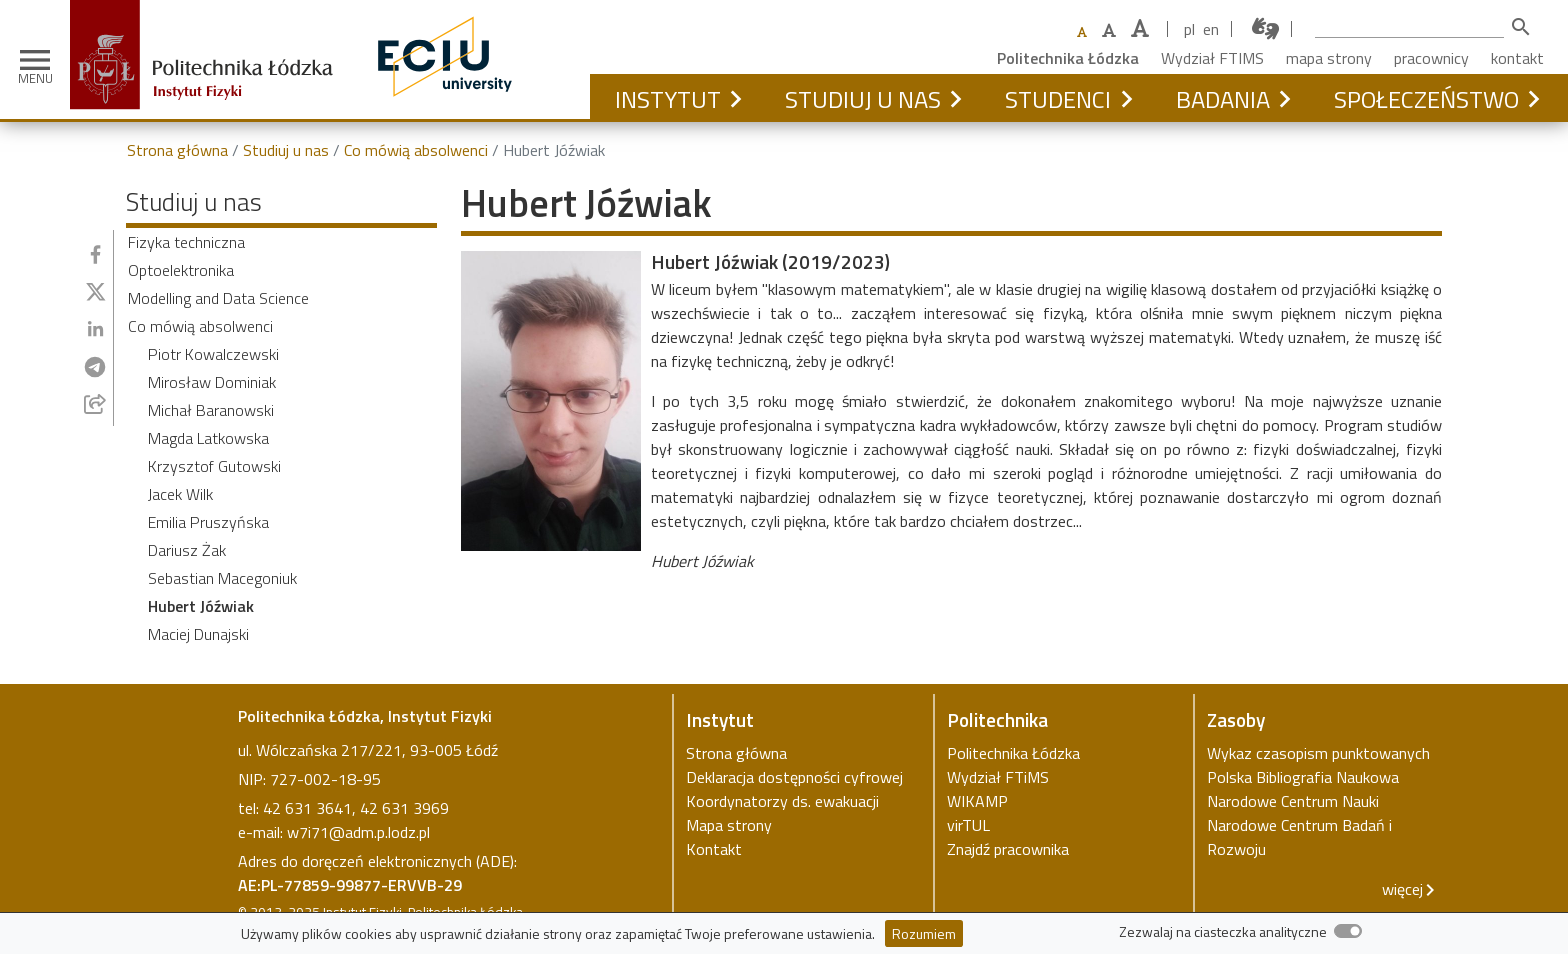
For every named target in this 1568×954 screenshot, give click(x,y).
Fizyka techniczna (186, 242)
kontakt (1517, 58)
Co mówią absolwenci (416, 150)
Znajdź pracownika (1008, 849)
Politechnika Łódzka (1068, 58)
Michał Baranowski (211, 410)
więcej (1402, 889)
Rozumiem (924, 933)
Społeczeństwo (1426, 99)
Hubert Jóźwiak (201, 606)
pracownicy (1431, 58)
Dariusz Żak (187, 550)
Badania (1223, 99)
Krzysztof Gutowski (214, 466)
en (1211, 29)
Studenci (1058, 99)
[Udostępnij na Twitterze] (96, 292)
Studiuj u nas (863, 99)
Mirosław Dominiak (212, 382)
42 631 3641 (307, 808)
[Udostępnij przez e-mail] (95, 404)
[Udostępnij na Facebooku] (95, 254)
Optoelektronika (181, 270)
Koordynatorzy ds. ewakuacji (782, 801)
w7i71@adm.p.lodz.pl (358, 832)
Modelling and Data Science (218, 298)
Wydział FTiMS (998, 777)
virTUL (968, 825)
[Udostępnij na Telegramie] (95, 367)
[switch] (1348, 931)
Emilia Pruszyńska (208, 522)
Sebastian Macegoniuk (222, 578)
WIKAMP (977, 801)
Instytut (668, 99)
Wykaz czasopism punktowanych (1318, 753)
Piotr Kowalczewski (213, 354)
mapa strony (1329, 58)
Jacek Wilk (180, 494)
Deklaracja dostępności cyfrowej (794, 777)
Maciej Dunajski (198, 634)
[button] (735, 99)
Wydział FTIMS (1212, 58)
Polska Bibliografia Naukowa (1303, 777)
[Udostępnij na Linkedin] (95, 328)
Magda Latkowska (208, 438)
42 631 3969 (404, 808)
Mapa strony (729, 825)
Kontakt (714, 849)
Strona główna (177, 150)
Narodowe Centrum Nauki (1293, 801)
